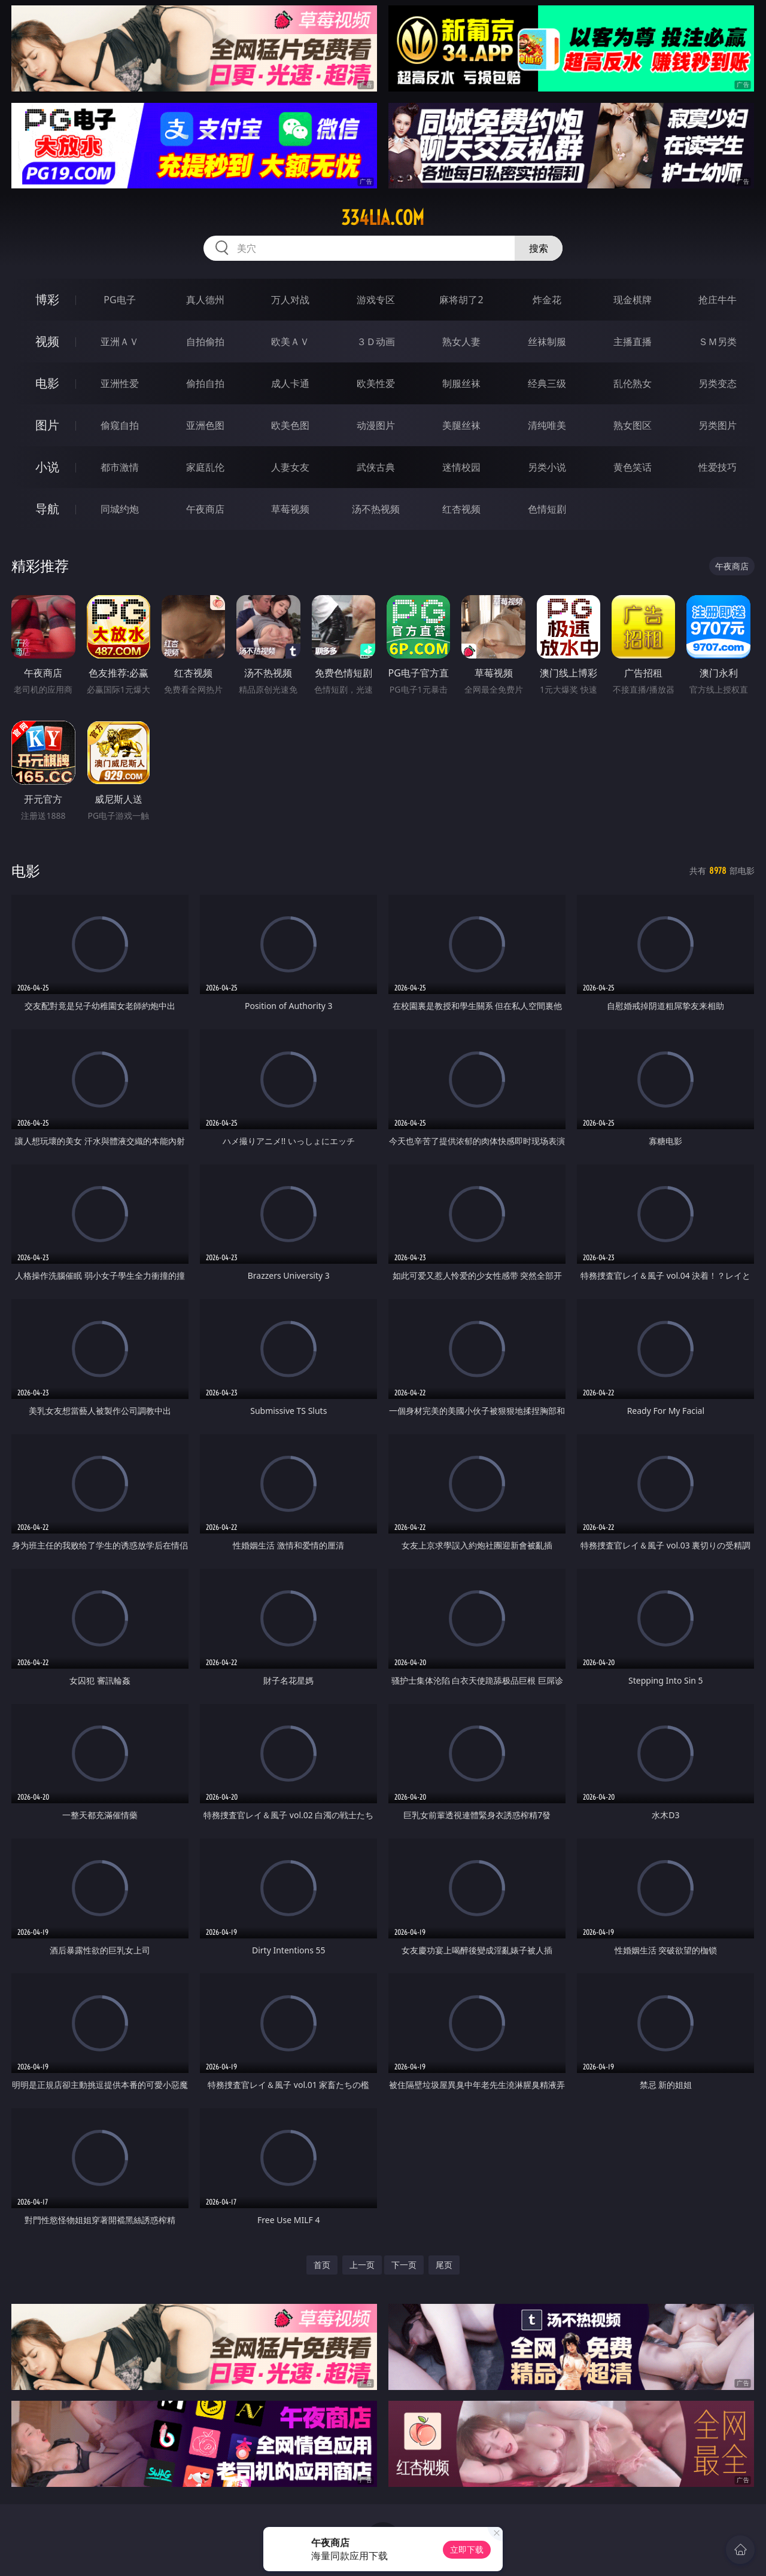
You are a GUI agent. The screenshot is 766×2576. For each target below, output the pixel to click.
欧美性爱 (376, 383)
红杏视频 (461, 509)
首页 (322, 2264)
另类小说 (547, 467)
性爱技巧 (717, 467)
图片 (47, 425)
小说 (47, 467)
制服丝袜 (461, 383)
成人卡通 (290, 383)
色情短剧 (547, 509)
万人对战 (290, 299)
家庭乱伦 (205, 467)
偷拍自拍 (205, 383)
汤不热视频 (376, 509)
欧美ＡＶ (290, 341)
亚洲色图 (205, 425)
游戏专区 (376, 299)
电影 (47, 383)
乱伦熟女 (632, 383)
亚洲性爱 (120, 383)
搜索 (538, 248)
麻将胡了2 (461, 299)
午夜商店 (205, 509)
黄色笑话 (632, 467)
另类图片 (717, 425)
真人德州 (205, 299)
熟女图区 (632, 425)
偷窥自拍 (120, 425)
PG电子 (119, 299)
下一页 (404, 2264)
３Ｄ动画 (376, 341)
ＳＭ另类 (717, 341)
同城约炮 (120, 509)
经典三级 (547, 383)
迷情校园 (461, 467)
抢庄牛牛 (717, 299)
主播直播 (632, 341)
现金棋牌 (632, 299)
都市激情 (120, 467)
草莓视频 (290, 509)
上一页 (362, 2264)
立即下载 (467, 2549)
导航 (47, 509)
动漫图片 (376, 425)
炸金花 (547, 299)
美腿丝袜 (461, 425)
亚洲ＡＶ (120, 341)
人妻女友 (290, 467)
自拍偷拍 (205, 341)
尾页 (444, 2264)
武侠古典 (376, 467)
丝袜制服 (547, 341)
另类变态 (717, 383)
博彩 (47, 299)
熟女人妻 (461, 341)
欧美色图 (290, 425)
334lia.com (382, 218)
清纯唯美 (547, 425)
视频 (47, 341)
